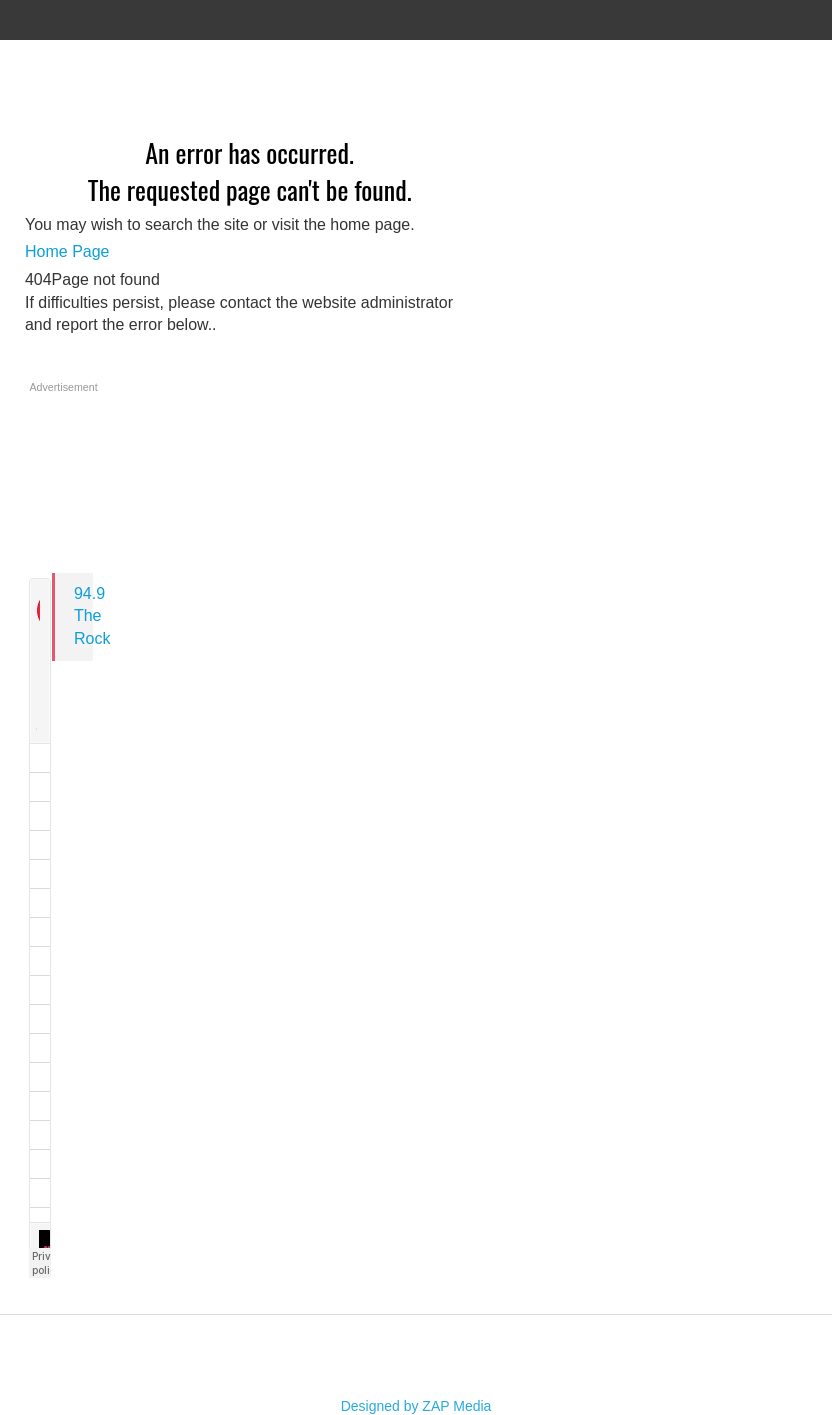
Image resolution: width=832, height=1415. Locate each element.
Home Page (67, 251)
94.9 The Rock (92, 616)
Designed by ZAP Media (416, 1406)
